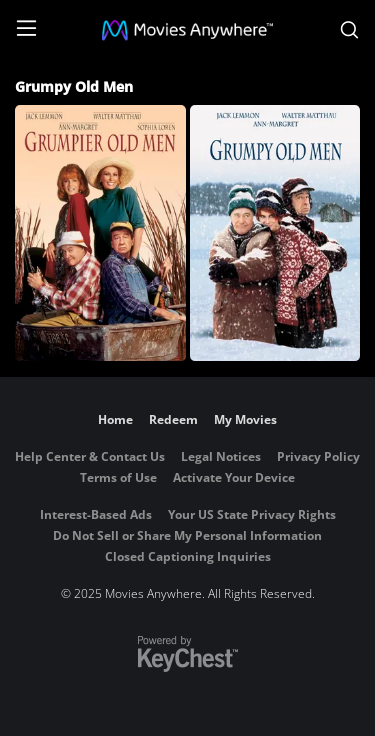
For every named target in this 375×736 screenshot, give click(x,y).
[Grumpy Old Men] (275, 233)
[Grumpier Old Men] (100, 233)
